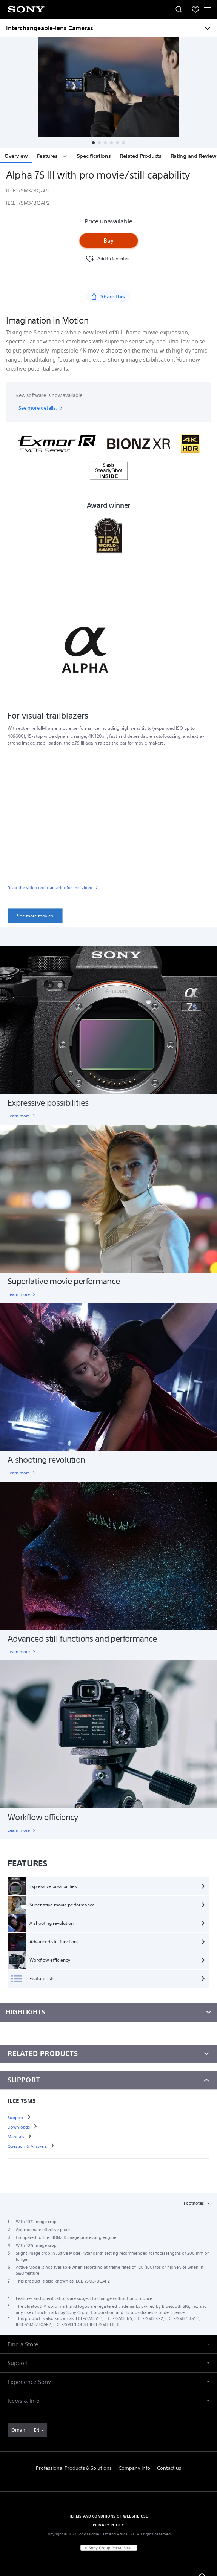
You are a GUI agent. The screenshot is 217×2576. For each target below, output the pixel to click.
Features (52, 156)
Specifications (94, 156)
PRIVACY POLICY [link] (108, 2524)
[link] (108, 888)
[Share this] (108, 296)
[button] (93, 142)
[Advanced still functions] (108, 1942)
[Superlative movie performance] (108, 1905)
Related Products (140, 156)
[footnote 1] (106, 734)
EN (36, 2430)
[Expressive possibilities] (108, 1886)
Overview (16, 156)
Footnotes (194, 2203)
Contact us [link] (169, 2468)
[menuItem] (195, 9)
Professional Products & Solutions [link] (74, 2468)
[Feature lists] (108, 1979)
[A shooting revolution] (108, 1923)
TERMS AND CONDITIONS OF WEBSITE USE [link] (108, 2516)
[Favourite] (107, 258)
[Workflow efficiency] (108, 1960)
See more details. (40, 408)
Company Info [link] (134, 2468)
